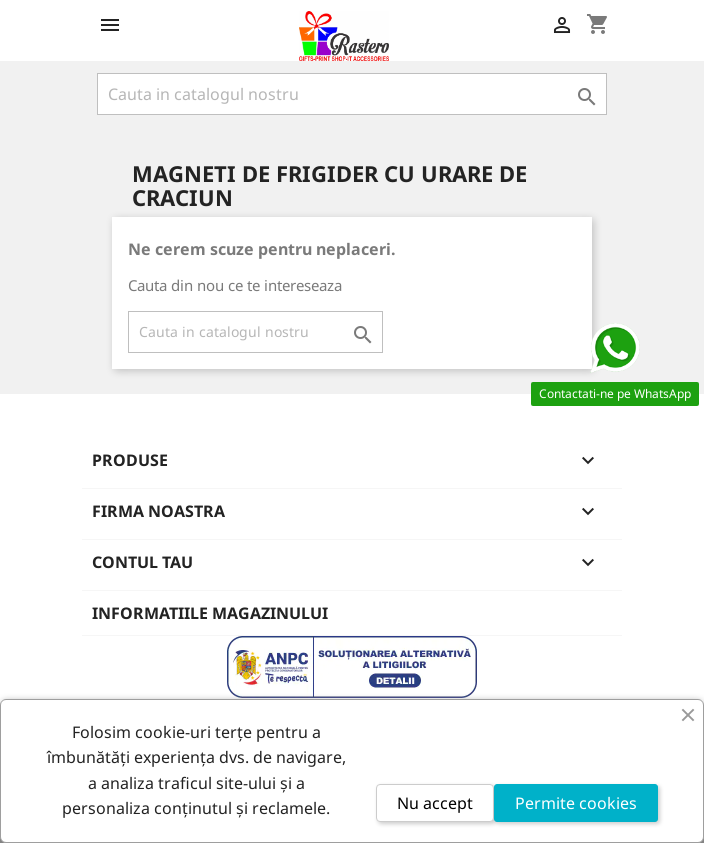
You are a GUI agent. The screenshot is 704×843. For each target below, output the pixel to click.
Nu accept (435, 803)
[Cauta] (352, 94)
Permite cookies (576, 803)
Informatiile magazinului (210, 613)
